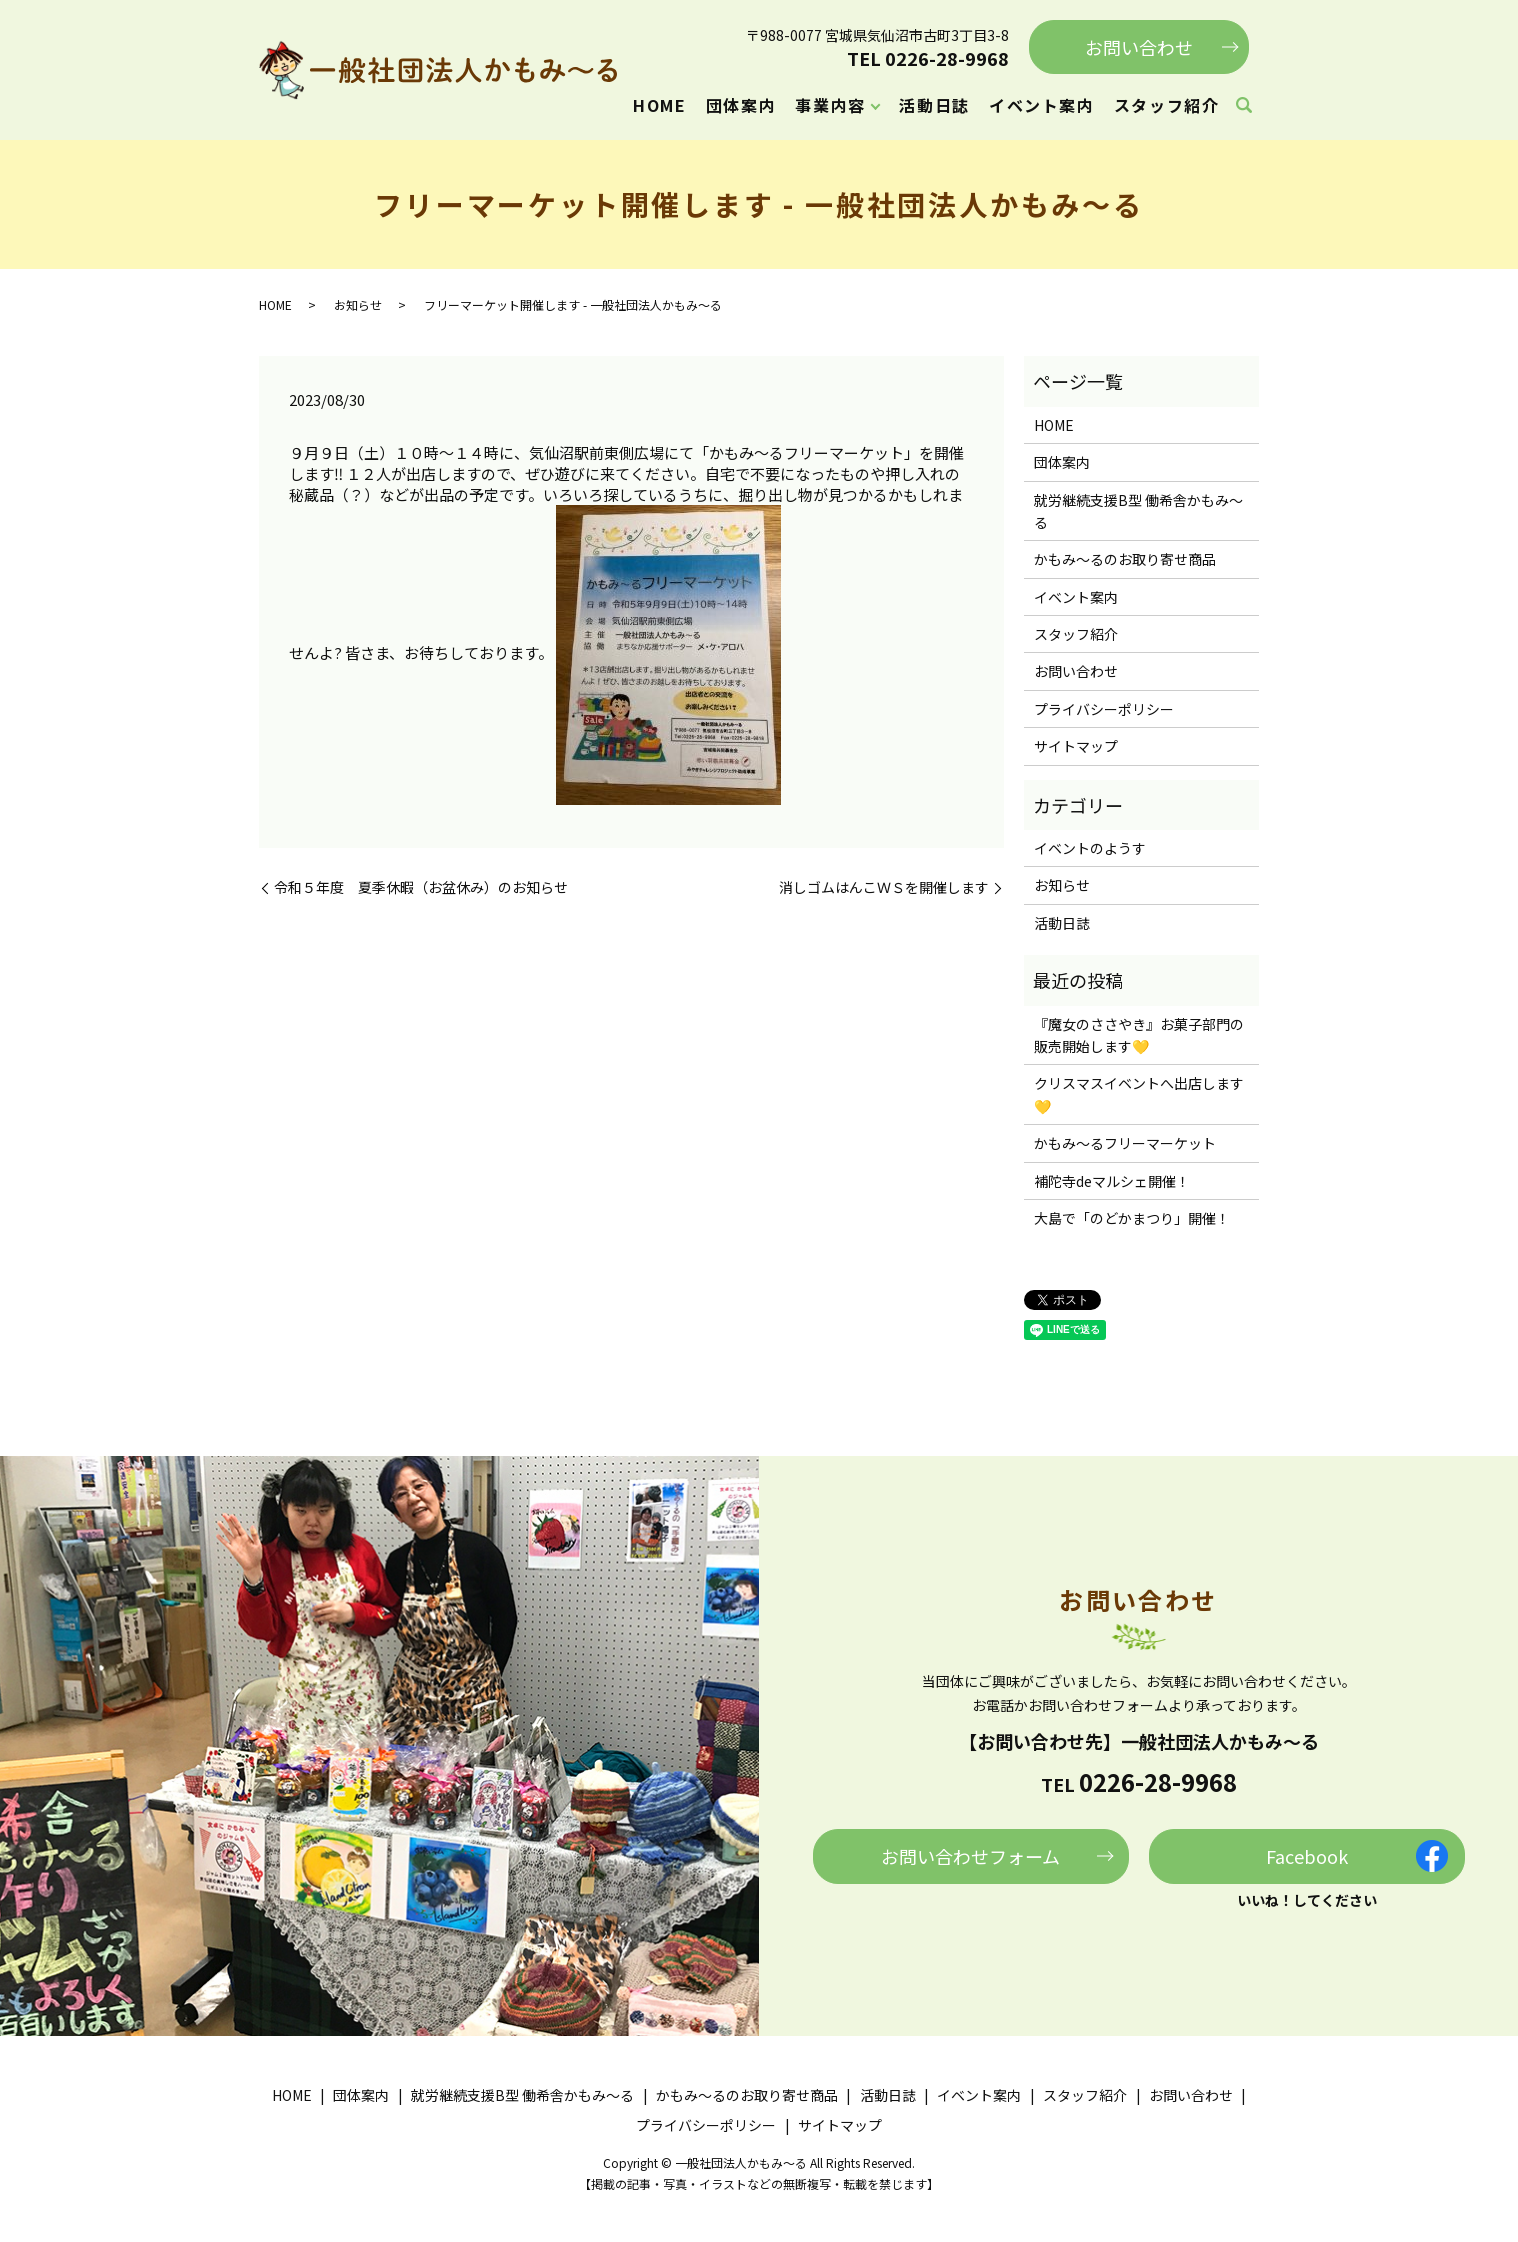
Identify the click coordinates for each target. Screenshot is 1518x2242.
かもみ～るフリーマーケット (1125, 1143)
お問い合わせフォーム (970, 1856)
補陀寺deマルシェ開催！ (1112, 1181)
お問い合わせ (1139, 47)
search (1244, 106)
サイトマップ (1076, 746)
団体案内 (741, 105)
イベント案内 (1042, 105)
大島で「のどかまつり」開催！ (1132, 1218)
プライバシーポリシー (1104, 709)
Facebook (1307, 1856)
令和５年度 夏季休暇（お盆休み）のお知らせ (421, 887)
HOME (659, 105)
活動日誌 (934, 105)
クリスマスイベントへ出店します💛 (1139, 1094)
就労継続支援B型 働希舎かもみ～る (1138, 511)
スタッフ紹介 (1167, 105)
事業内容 (830, 105)
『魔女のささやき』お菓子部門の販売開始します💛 (1139, 1035)
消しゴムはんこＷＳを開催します (884, 887)
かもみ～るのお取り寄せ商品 (1125, 559)
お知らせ (358, 304)
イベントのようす (1090, 848)
